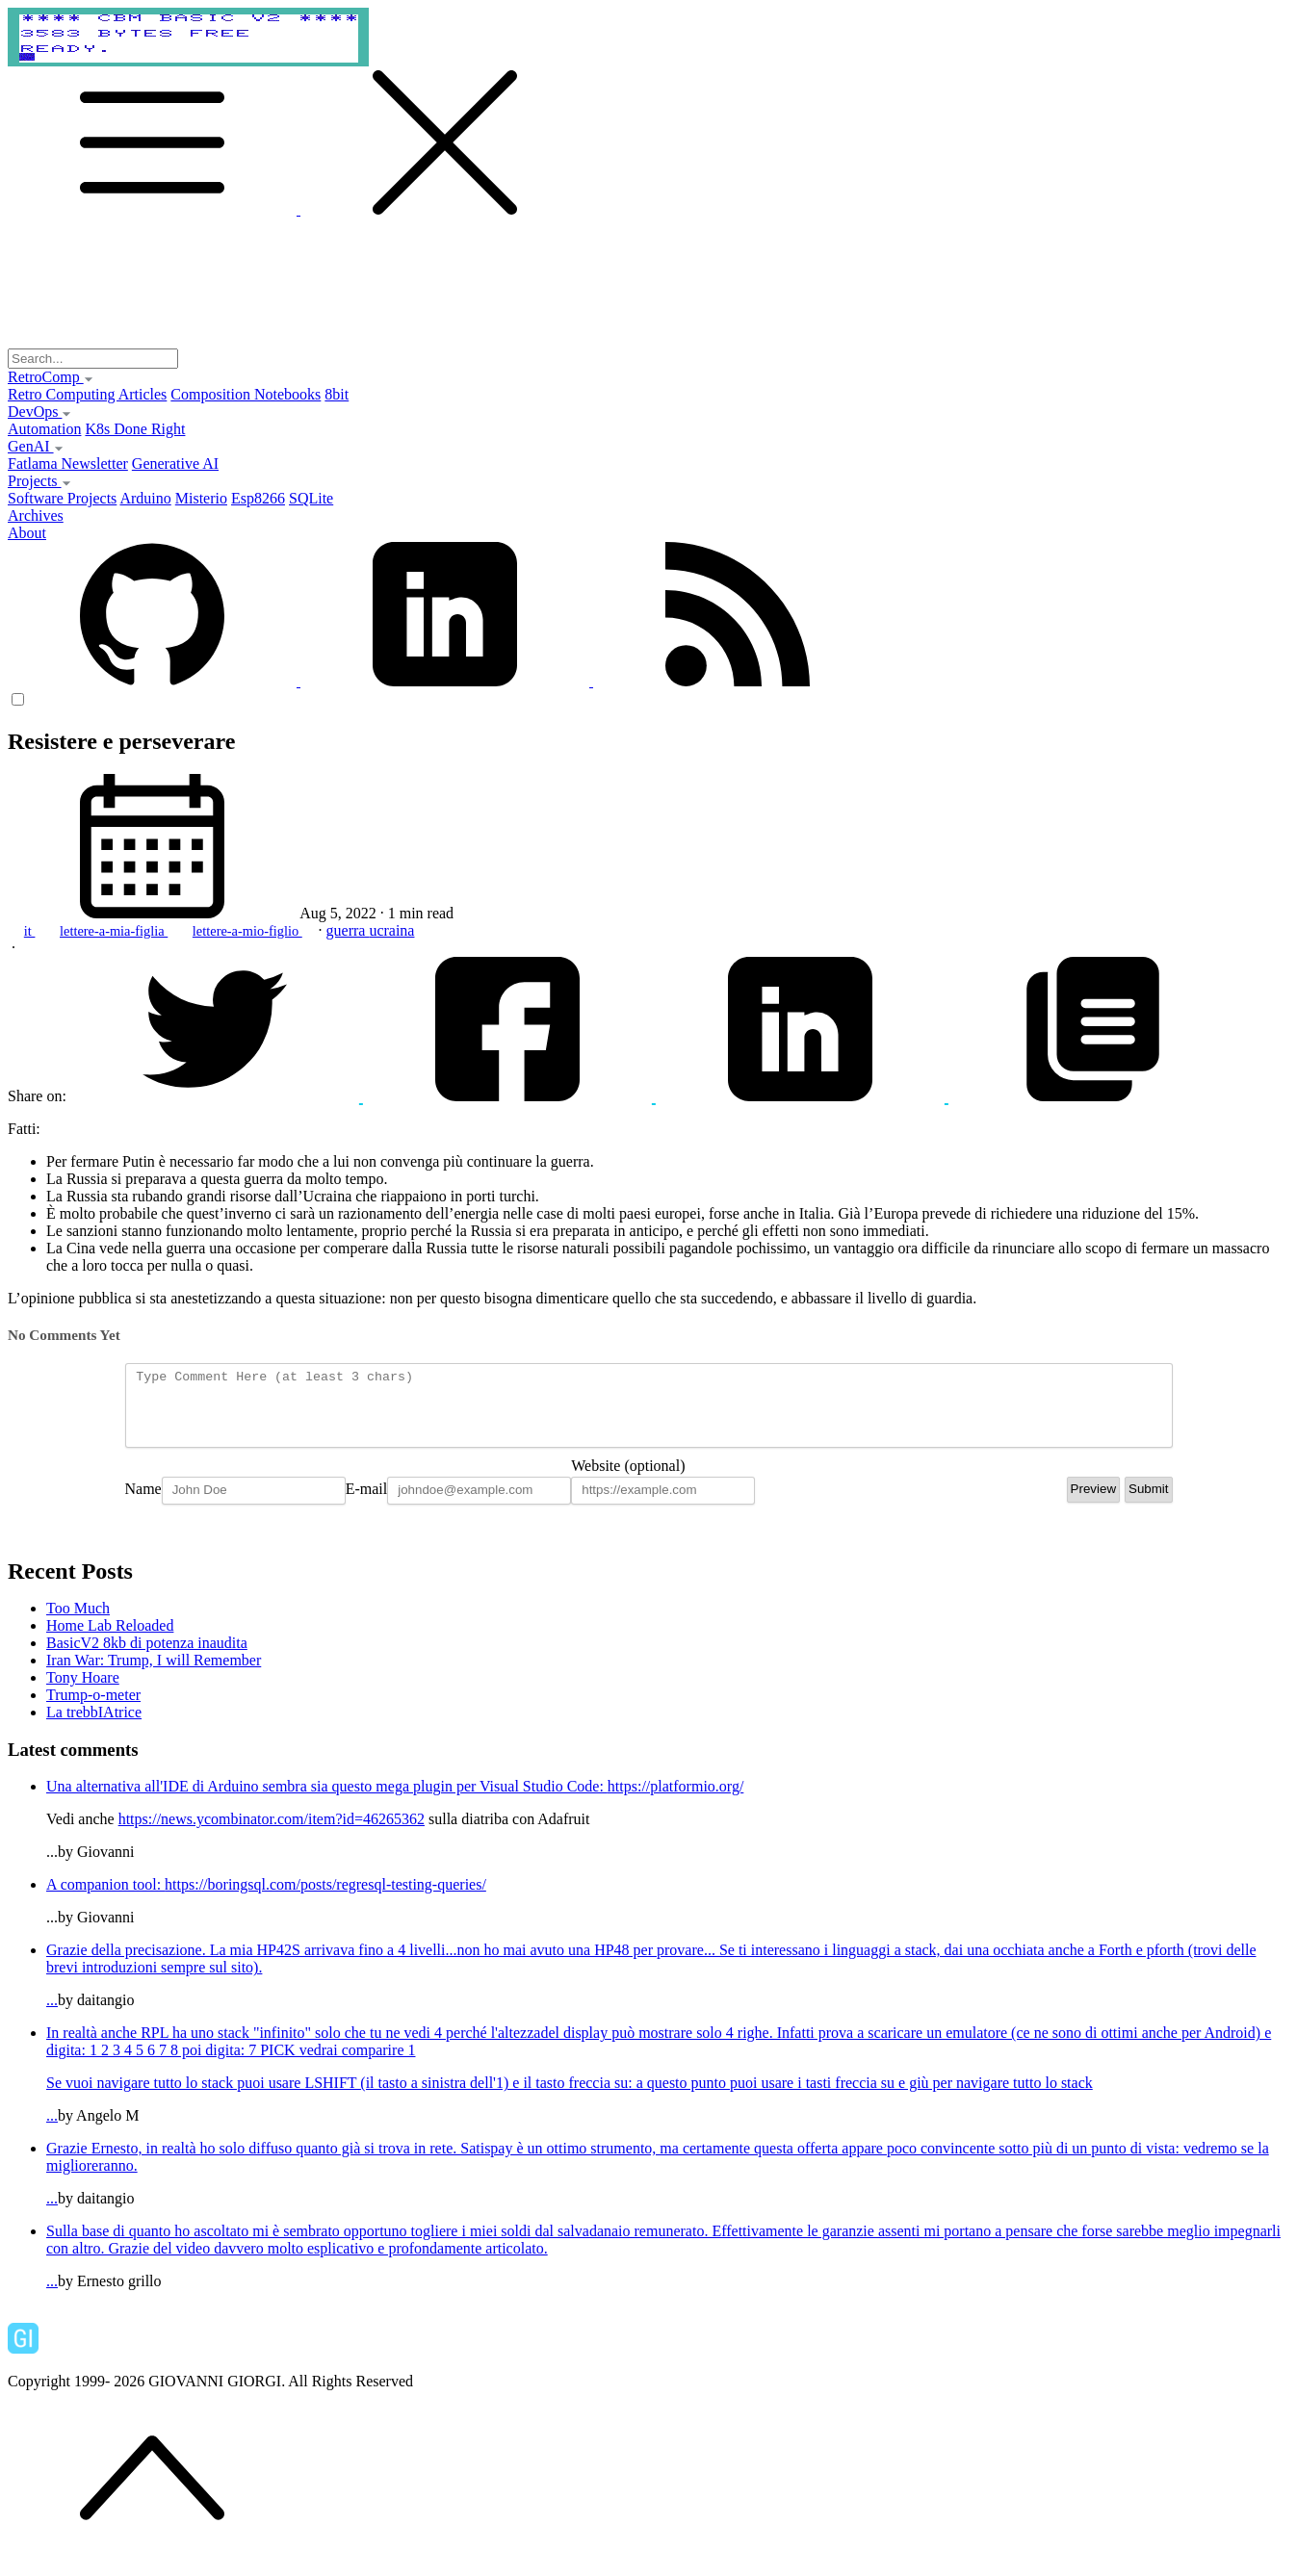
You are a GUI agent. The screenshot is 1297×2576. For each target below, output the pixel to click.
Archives (36, 515)
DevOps (39, 411)
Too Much (78, 1622)
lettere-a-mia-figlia (114, 931)
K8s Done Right (135, 429)
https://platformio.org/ (675, 1800)
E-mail (367, 1503)
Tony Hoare (82, 1692)
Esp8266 (258, 498)
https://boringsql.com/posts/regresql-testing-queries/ (325, 1899)
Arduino (144, 498)
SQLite (311, 498)
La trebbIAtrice (94, 1726)
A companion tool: (105, 1899)
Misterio (201, 498)
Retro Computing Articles (87, 394)
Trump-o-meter (93, 1709)
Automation (44, 429)
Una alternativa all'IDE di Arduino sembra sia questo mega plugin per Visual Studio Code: (327, 1800)
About (27, 533)
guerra (348, 930)
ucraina (391, 930)
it (30, 931)
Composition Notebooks (245, 394)
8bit (336, 394)
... (667, 1989)
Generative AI (175, 463)
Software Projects (62, 498)
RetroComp (50, 377)
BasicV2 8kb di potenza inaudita (146, 1657)
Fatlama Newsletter (68, 463)
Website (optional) (628, 1480)
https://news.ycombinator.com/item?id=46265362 (271, 1833)
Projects (39, 481)
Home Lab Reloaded (109, 1640)
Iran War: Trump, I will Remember (153, 1674)
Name (143, 1503)
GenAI (36, 446)
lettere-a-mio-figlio (247, 931)
